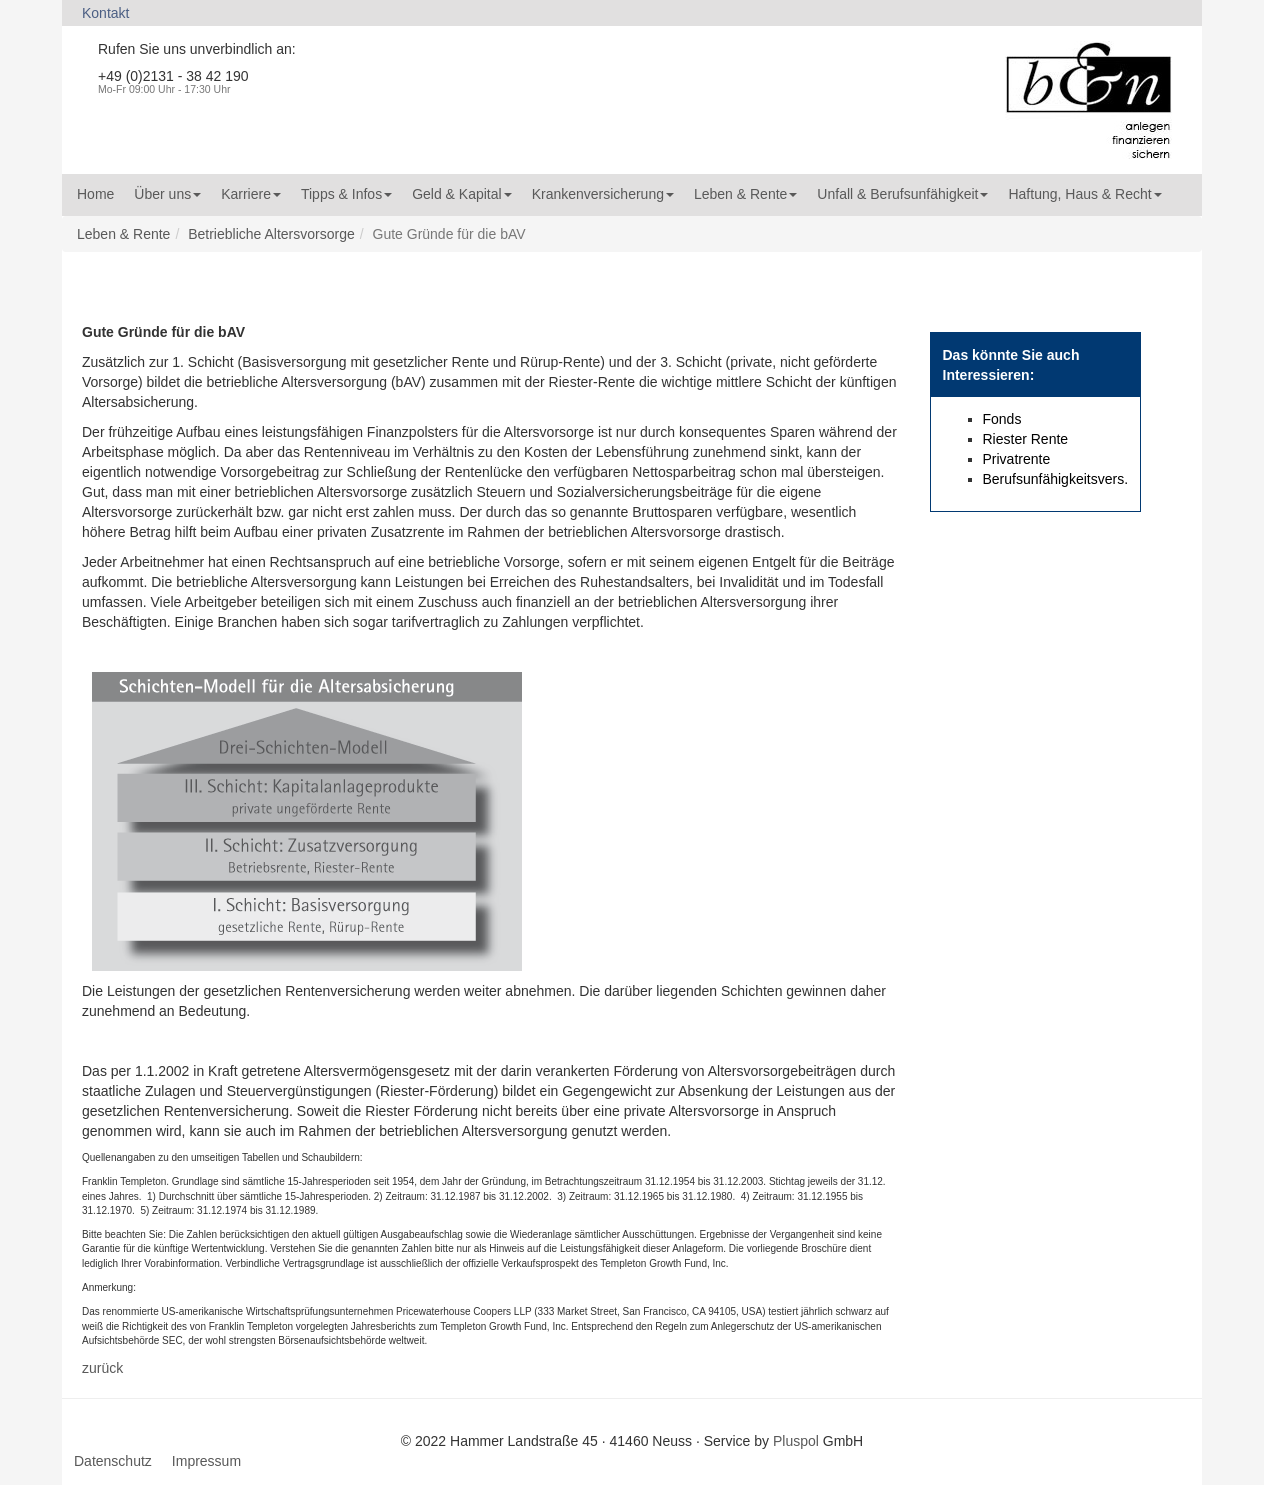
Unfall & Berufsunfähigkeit (902, 194)
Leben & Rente (745, 194)
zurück (102, 1368)
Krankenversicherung (603, 194)
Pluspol (796, 1441)
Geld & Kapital (462, 194)
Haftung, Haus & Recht (1084, 194)
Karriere (251, 194)
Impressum (206, 1461)
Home (95, 194)
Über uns (167, 194)
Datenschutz (113, 1461)
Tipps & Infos (346, 194)
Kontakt (105, 13)
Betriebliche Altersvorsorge (271, 234)
